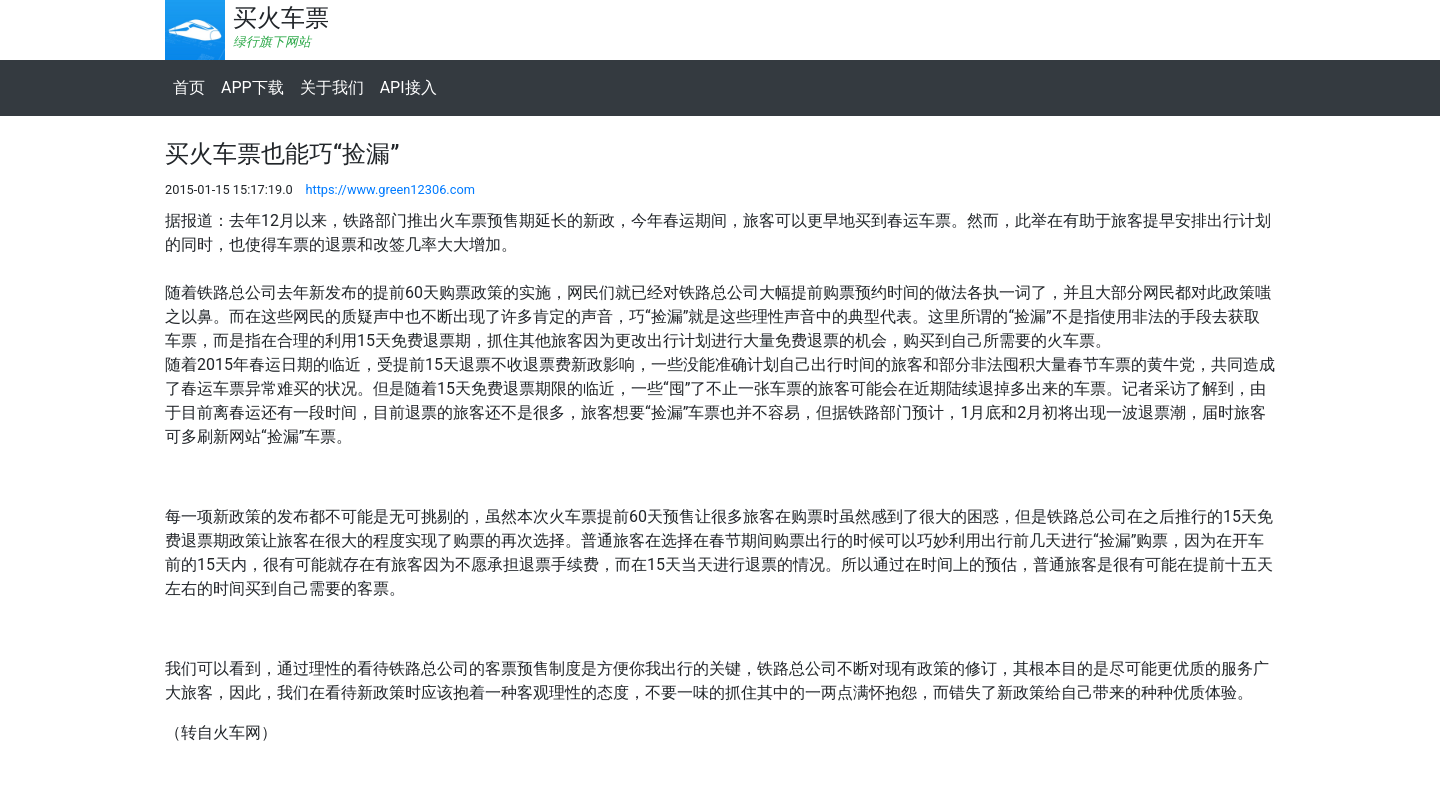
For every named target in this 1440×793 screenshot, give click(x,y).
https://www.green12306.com (390, 189)
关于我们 (332, 87)
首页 (189, 87)
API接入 (408, 87)
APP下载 (252, 87)
